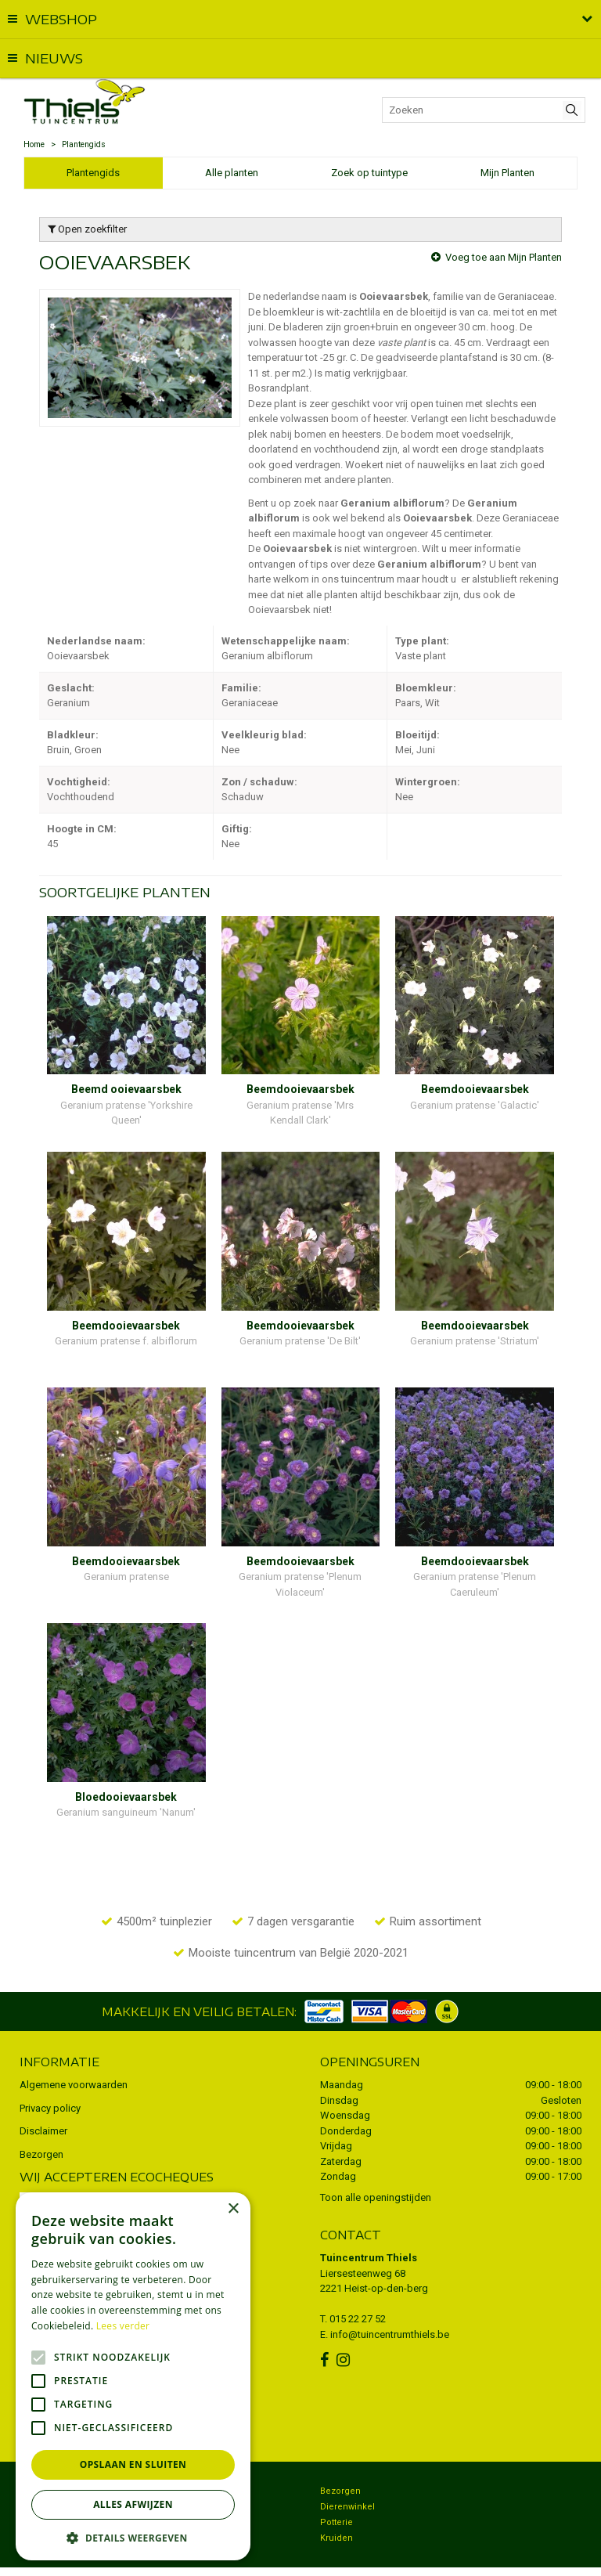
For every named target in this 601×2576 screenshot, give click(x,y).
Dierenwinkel (347, 2476)
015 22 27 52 (357, 2288)
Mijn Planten (507, 173)
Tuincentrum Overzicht (455, 2556)
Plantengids (93, 173)
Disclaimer (43, 2100)
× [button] (233, 2209)
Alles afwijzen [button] (133, 2504)
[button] (133, 2537)
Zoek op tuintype (369, 173)
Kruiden (336, 2507)
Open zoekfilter (87, 229)
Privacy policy (50, 2078)
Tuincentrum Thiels (368, 2227)
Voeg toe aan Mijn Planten (503, 257)
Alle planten (231, 173)
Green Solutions (367, 2556)
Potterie (336, 2492)
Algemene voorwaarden (74, 2054)
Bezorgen (41, 2124)
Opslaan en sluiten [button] (133, 2464)
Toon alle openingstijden (375, 2167)
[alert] (133, 2376)
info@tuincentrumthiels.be (389, 2304)
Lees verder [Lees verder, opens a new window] (123, 2325)
